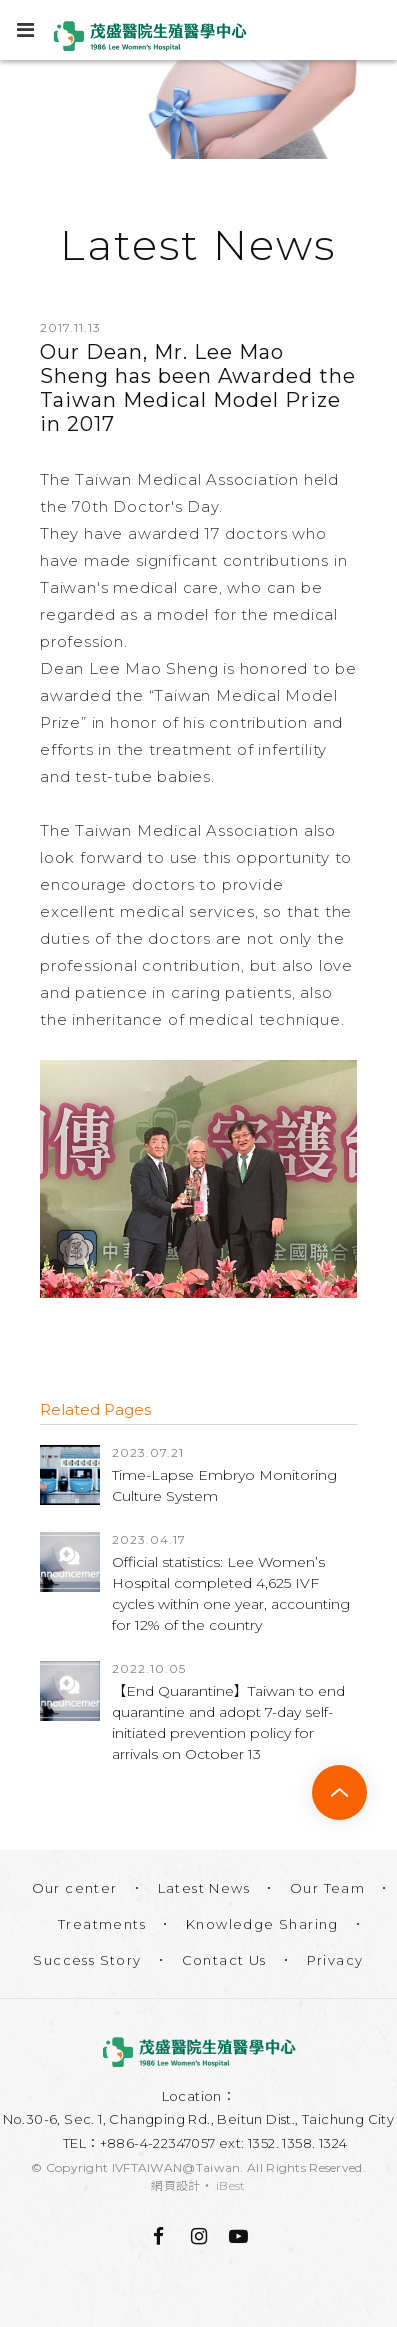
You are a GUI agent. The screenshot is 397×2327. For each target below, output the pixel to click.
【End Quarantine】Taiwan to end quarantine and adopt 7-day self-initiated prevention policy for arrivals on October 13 (228, 1722)
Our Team (327, 1888)
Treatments (102, 1924)
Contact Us (224, 1960)
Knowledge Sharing (262, 1924)
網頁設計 (175, 2185)
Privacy (335, 1960)
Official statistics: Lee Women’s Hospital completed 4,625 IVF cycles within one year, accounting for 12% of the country (231, 1593)
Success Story (87, 1960)
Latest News (204, 1888)
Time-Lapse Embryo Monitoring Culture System (224, 1485)
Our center (75, 1888)
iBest (231, 2185)
